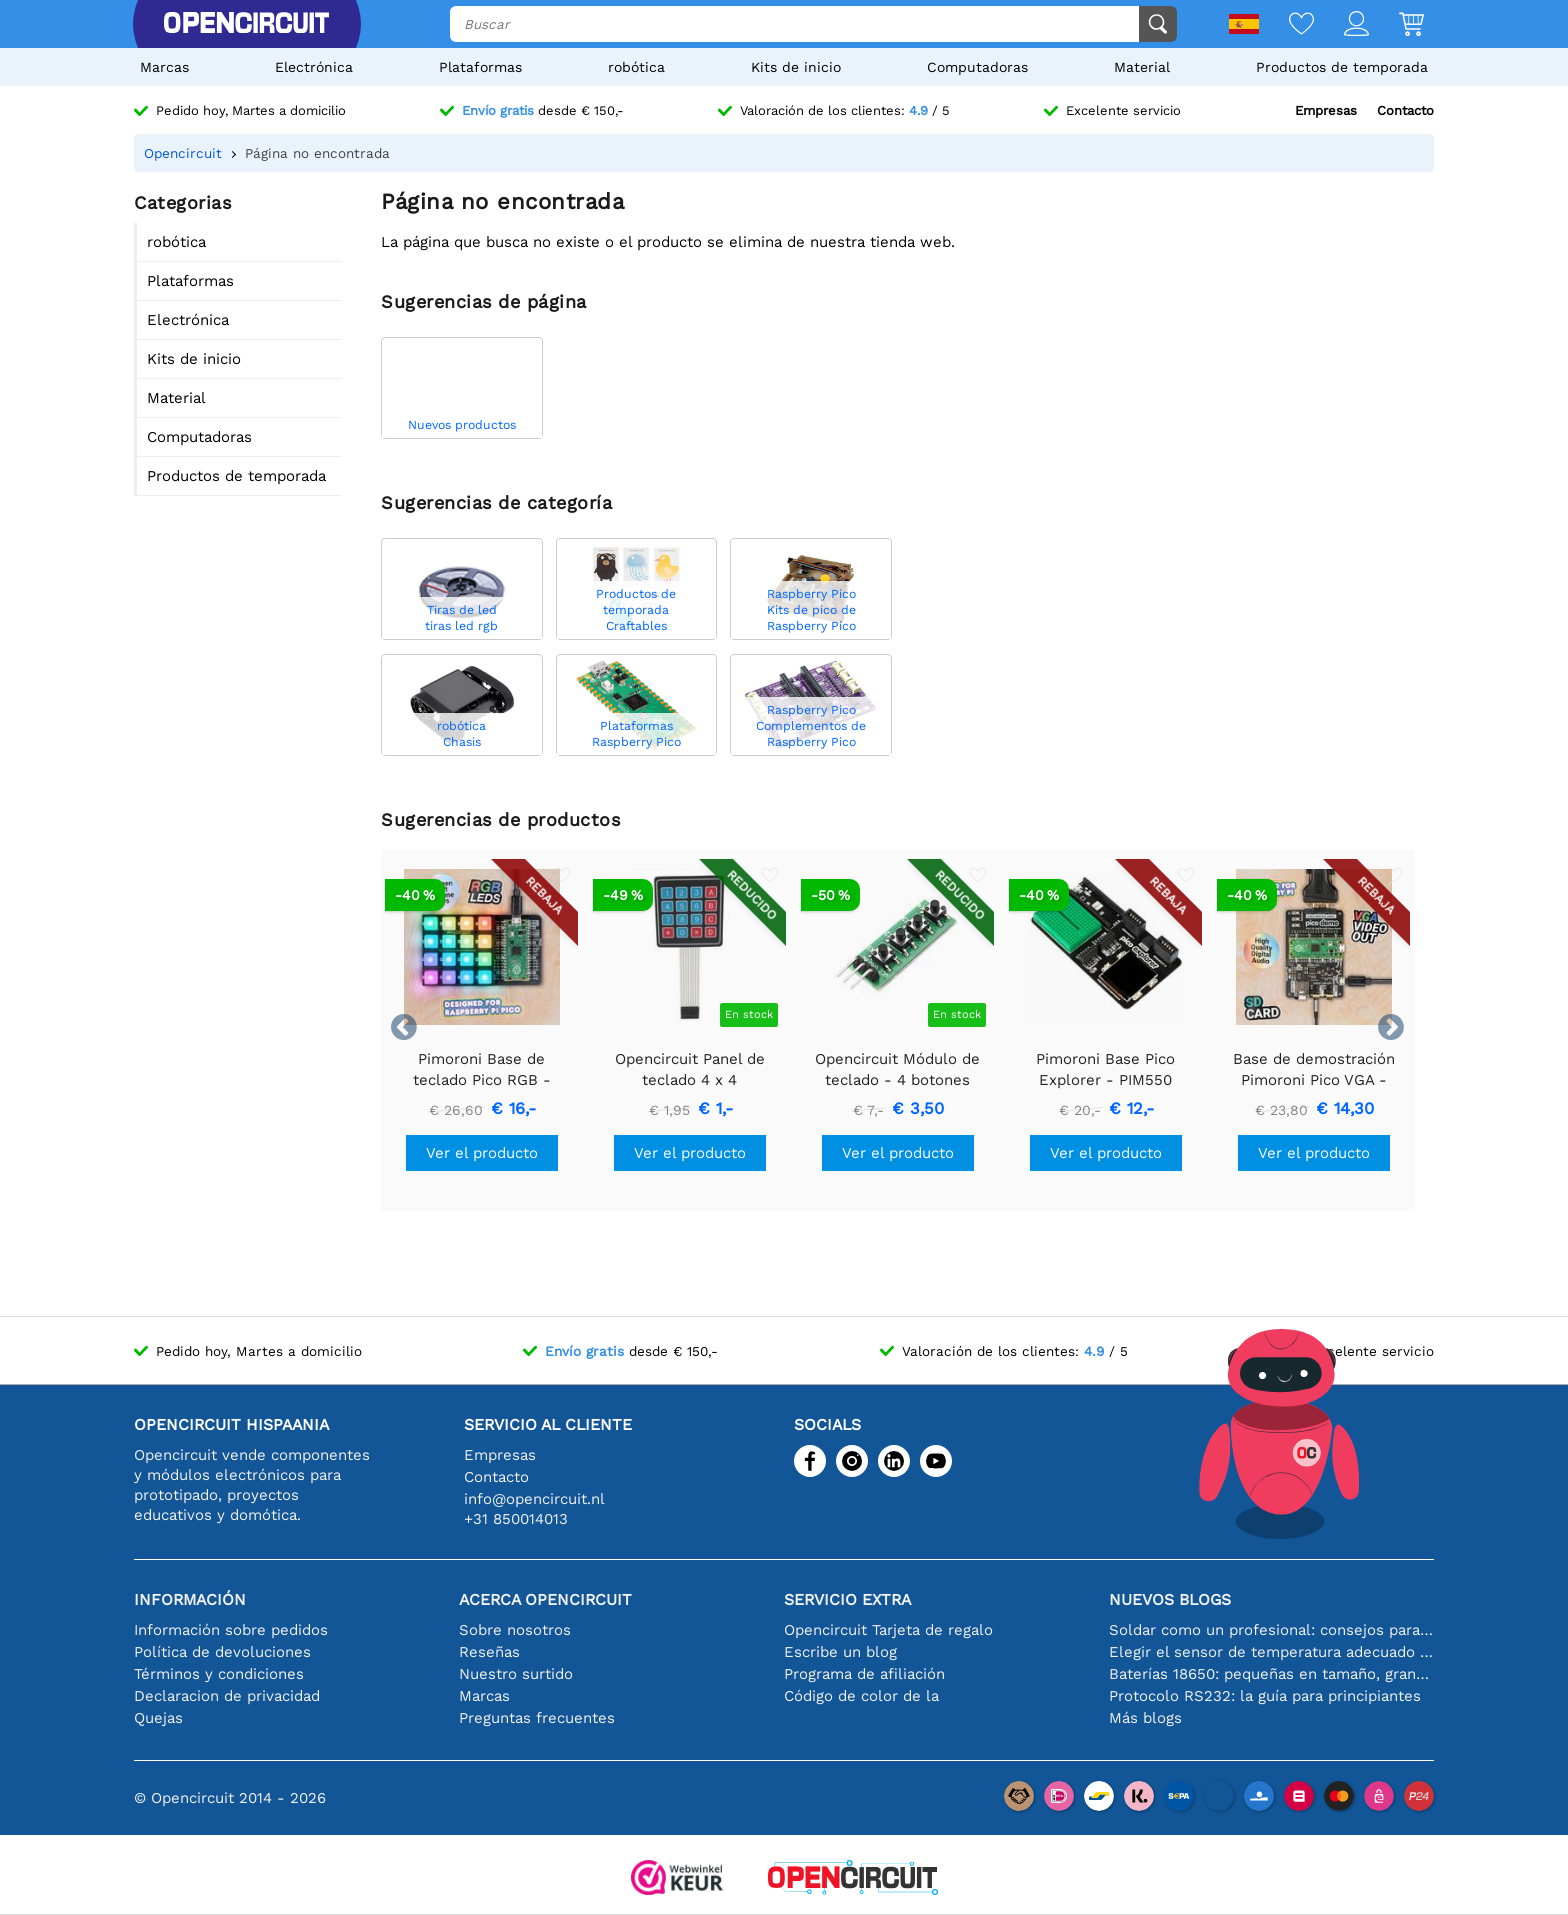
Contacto (1405, 110)
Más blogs (1145, 1718)
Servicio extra (847, 1599)
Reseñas (489, 1652)
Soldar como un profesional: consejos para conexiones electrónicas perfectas (1271, 1630)
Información (190, 1599)
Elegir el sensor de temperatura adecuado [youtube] (1271, 1652)
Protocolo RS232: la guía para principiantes (1265, 1696)
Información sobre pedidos (231, 1630)
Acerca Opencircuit (545, 1599)
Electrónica (314, 67)
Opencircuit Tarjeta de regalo (888, 1630)
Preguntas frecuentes (537, 1718)
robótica (636, 67)
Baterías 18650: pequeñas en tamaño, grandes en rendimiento (1271, 1674)
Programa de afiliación (864, 1674)
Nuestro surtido (516, 1674)
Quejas (158, 1718)
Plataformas (480, 67)
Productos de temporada (1342, 67)
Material (1142, 67)
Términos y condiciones (219, 1674)
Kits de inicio (796, 67)
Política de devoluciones (222, 1652)
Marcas (164, 67)
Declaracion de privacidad (227, 1696)
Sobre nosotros (515, 1630)
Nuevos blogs (1170, 1599)
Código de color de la (861, 1696)
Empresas (1326, 110)
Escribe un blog (840, 1652)
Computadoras (977, 67)
